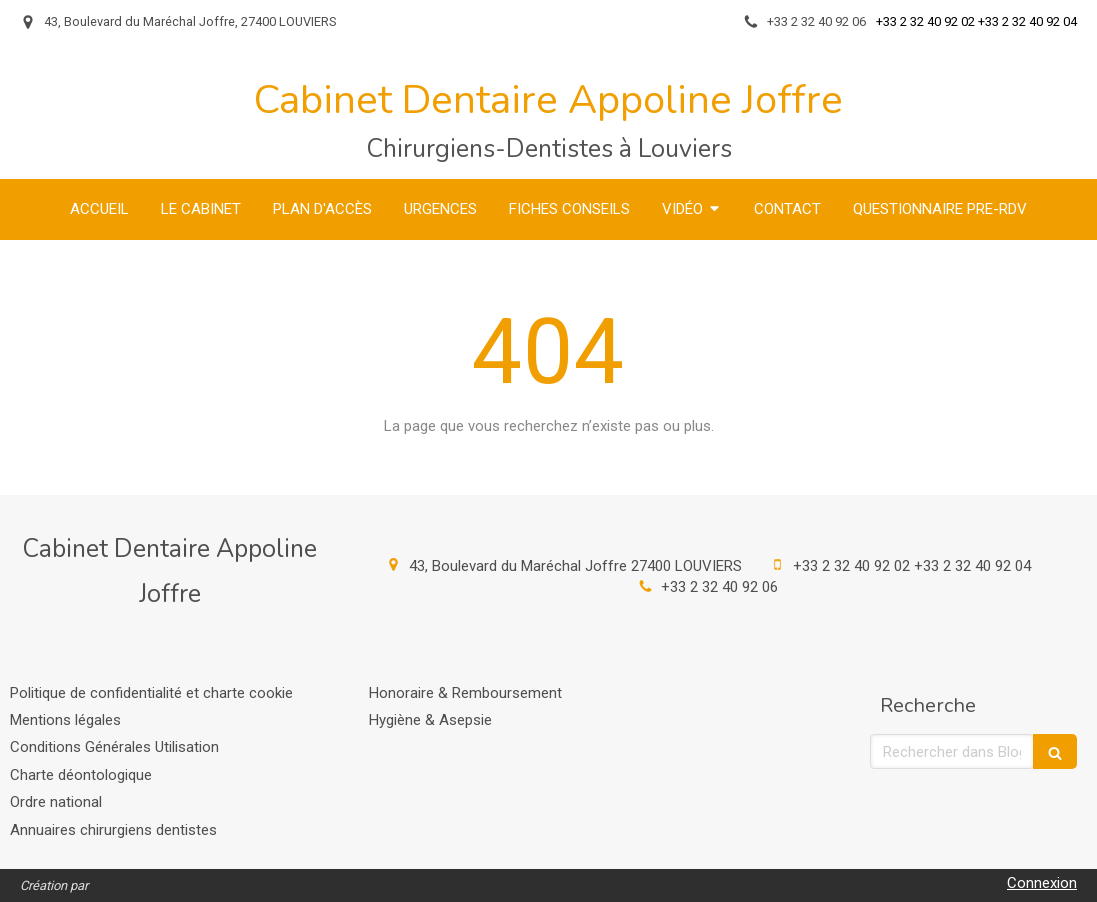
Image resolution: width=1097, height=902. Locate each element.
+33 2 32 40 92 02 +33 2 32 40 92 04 (912, 566)
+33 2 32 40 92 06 (719, 587)
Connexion (1042, 883)
